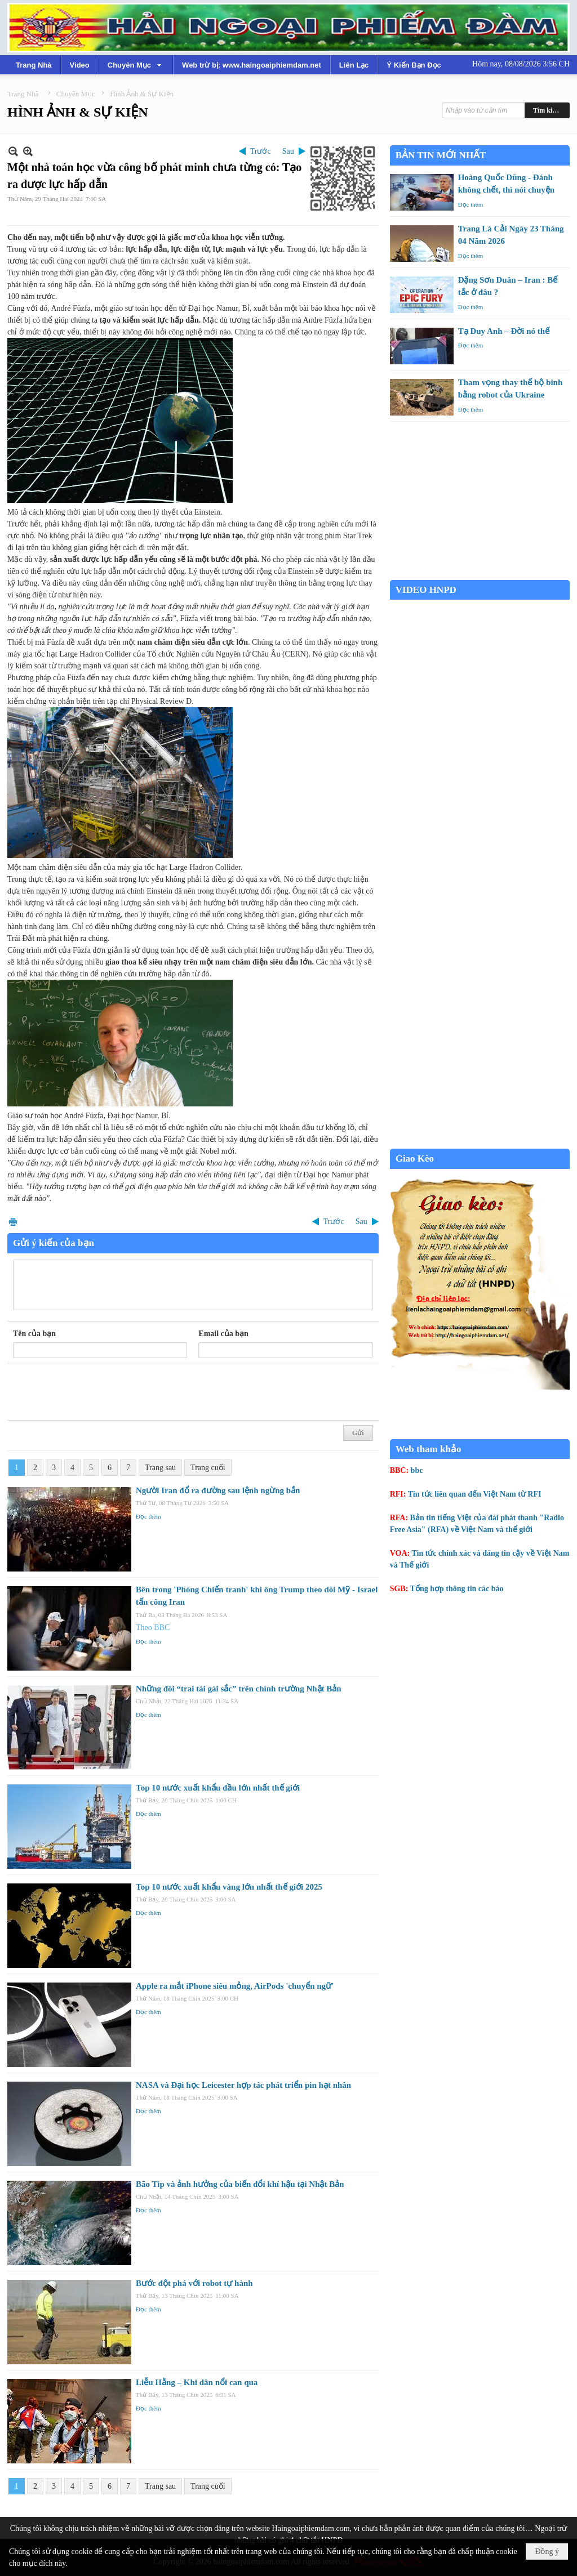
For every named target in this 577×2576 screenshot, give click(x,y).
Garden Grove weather (480, 574)
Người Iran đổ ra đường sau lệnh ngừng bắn (218, 1490)
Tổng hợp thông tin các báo (457, 1588)
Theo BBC (153, 1627)
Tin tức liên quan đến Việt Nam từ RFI (475, 1494)
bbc (417, 1470)
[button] (136, 64)
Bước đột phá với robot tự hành (194, 2283)
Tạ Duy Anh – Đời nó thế (504, 331)
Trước (260, 151)
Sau (288, 151)
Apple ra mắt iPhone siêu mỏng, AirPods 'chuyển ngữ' (235, 1985)
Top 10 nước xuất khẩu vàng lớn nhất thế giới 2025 (229, 1886)
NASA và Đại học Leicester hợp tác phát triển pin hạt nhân (243, 2085)
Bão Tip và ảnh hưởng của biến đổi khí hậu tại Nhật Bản (240, 2184)
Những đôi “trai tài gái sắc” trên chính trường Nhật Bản (238, 1688)
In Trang (13, 1221)
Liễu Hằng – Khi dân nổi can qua (197, 2382)
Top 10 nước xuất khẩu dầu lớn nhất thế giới (218, 1787)
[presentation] (98, 1392)
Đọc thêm (148, 1516)
